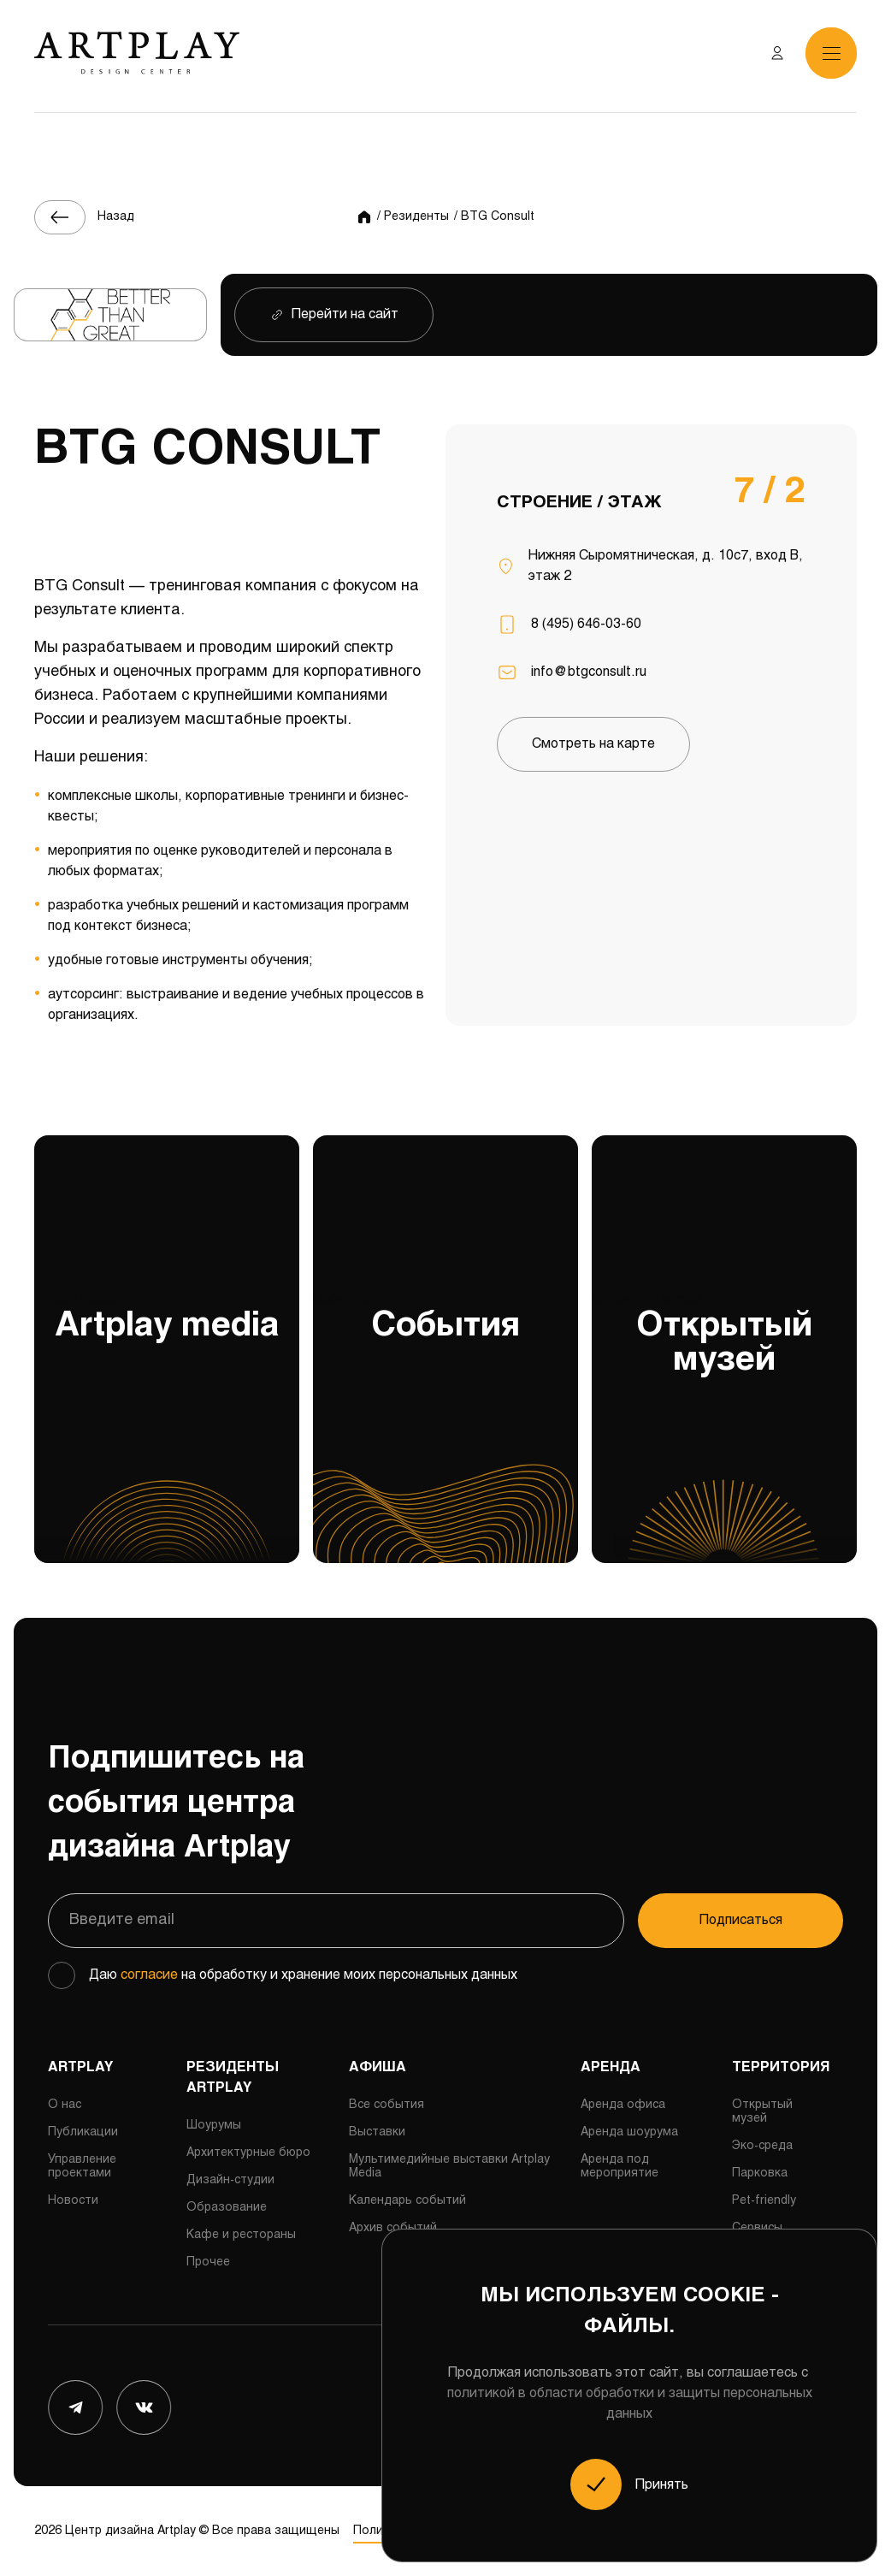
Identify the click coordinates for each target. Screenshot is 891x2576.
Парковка (760, 2173)
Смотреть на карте (593, 743)
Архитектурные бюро (248, 2153)
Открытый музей (724, 1428)
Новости (73, 2200)
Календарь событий (407, 2200)
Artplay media (166, 1428)
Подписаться (740, 1920)
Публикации (83, 2132)
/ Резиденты (413, 216)
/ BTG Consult (494, 216)
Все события (386, 2105)
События (445, 1428)
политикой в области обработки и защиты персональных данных (629, 2403)
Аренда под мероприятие (619, 2166)
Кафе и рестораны (241, 2235)
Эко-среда (762, 2146)
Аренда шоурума (629, 2132)
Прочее (208, 2262)
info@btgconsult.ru (588, 672)
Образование (226, 2207)
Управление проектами (82, 2166)
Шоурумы (213, 2125)
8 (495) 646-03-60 (586, 624)
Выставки (377, 2132)
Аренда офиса (623, 2105)
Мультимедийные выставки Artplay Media (449, 2166)
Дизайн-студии (230, 2180)
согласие (149, 1975)
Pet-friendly (764, 2200)
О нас (64, 2105)
